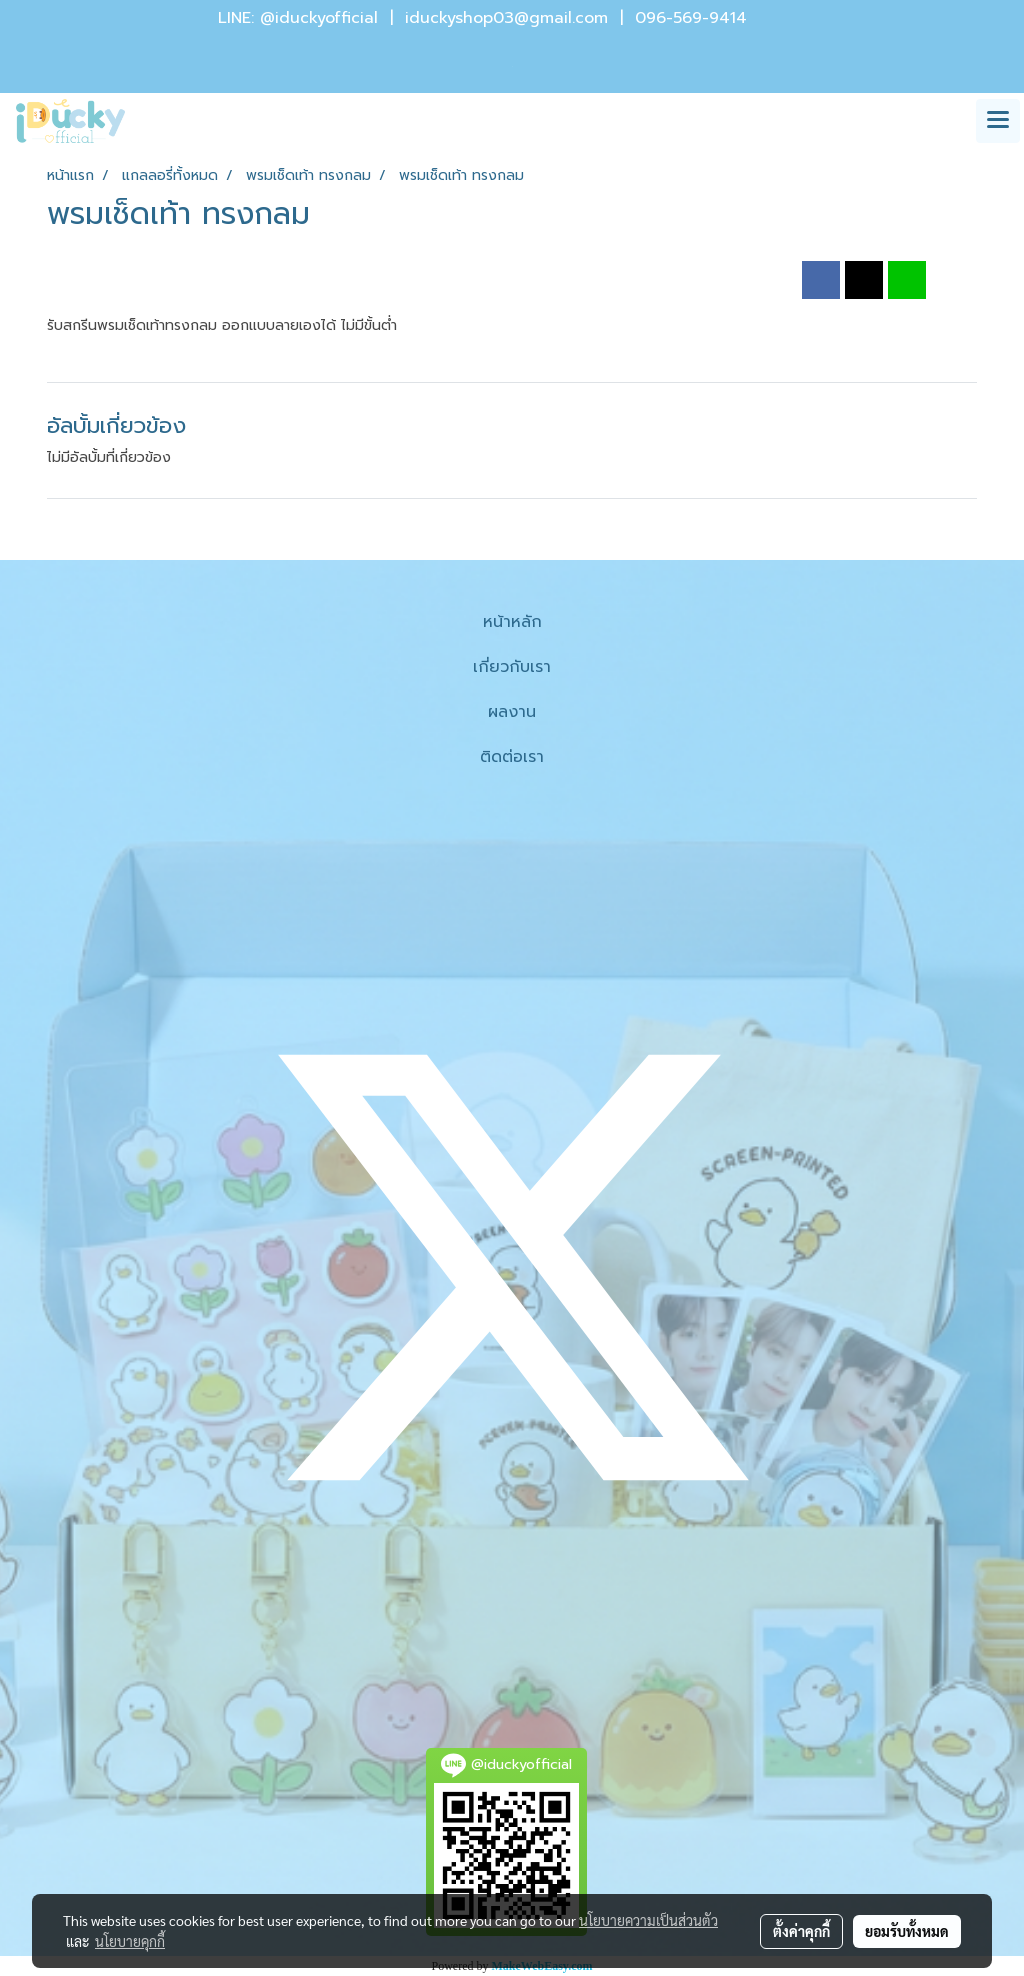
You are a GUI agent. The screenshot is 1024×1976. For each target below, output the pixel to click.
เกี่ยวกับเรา (512, 667)
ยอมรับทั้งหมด (907, 1931)
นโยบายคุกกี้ (130, 1941)
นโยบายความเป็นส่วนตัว (648, 1920)
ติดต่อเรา (512, 757)
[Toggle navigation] (998, 121)
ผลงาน (512, 712)
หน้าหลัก (512, 622)
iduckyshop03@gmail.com (506, 18)
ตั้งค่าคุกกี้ (801, 1931)
